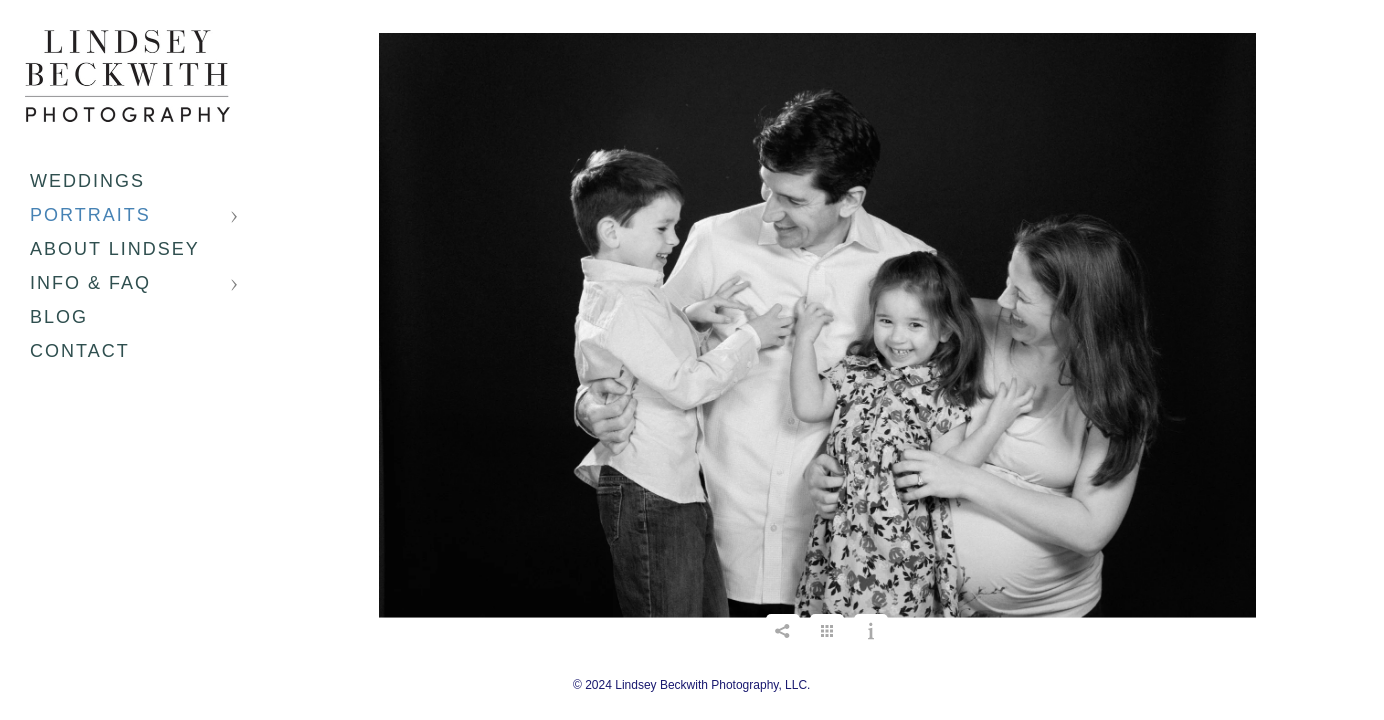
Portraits (90, 215)
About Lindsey (115, 249)
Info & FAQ (90, 283)
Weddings (87, 181)
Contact (80, 351)
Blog (59, 317)
